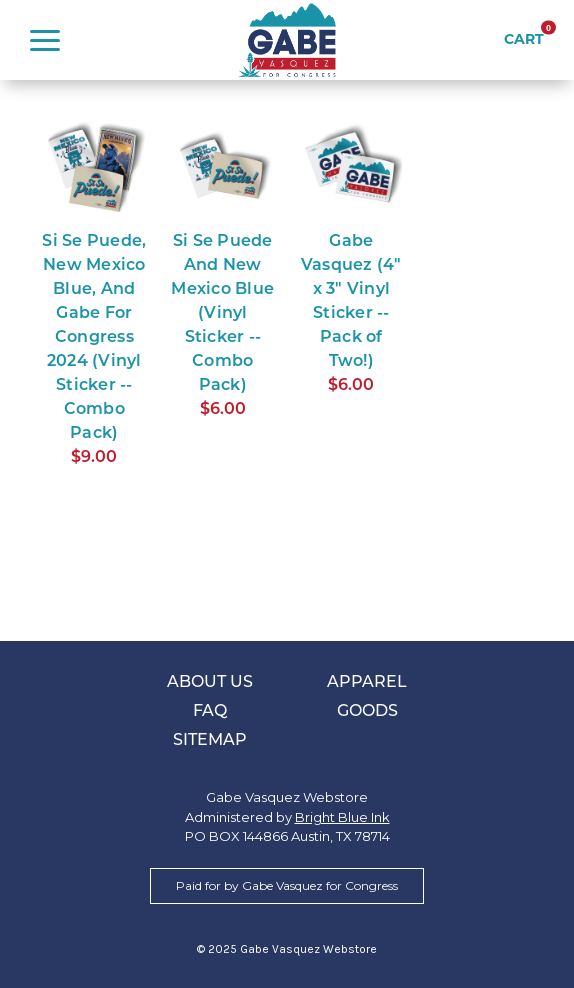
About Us (210, 683)
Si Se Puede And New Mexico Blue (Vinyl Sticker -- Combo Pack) (222, 314)
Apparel (367, 683)
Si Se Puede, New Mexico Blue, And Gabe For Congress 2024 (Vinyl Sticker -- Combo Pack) (94, 338)
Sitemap (210, 741)
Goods (367, 712)
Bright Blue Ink (342, 817)
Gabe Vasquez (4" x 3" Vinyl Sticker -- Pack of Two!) (351, 302)
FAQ (210, 712)
